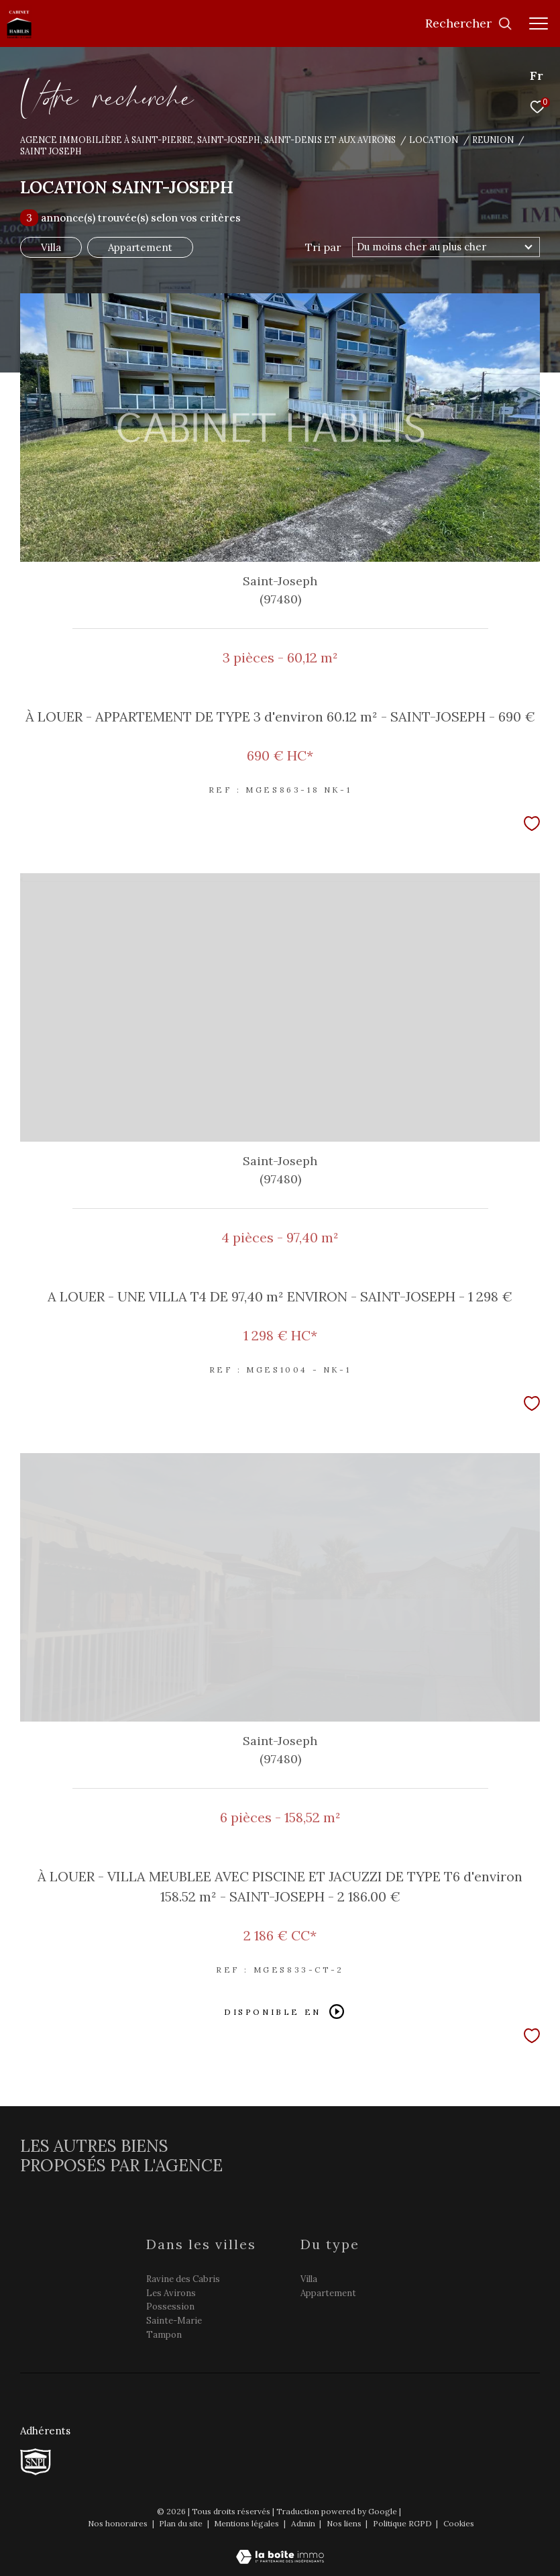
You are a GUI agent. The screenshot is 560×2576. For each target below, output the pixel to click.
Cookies (458, 2523)
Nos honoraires (119, 2523)
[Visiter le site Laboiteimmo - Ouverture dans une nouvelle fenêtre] (280, 2548)
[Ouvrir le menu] (538, 23)
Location (433, 139)
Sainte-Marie (174, 2320)
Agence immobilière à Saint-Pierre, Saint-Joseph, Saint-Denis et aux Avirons (208, 139)
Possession (170, 2306)
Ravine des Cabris (183, 2279)
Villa (51, 247)
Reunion (493, 139)
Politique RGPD (402, 2523)
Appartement (140, 247)
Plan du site (182, 2523)
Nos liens (345, 2523)
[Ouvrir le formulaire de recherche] (468, 23)
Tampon (164, 2334)
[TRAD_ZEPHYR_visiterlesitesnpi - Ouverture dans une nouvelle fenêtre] (35, 2461)
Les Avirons (171, 2293)
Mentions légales (247, 2523)
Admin (304, 2523)
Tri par (323, 247)
